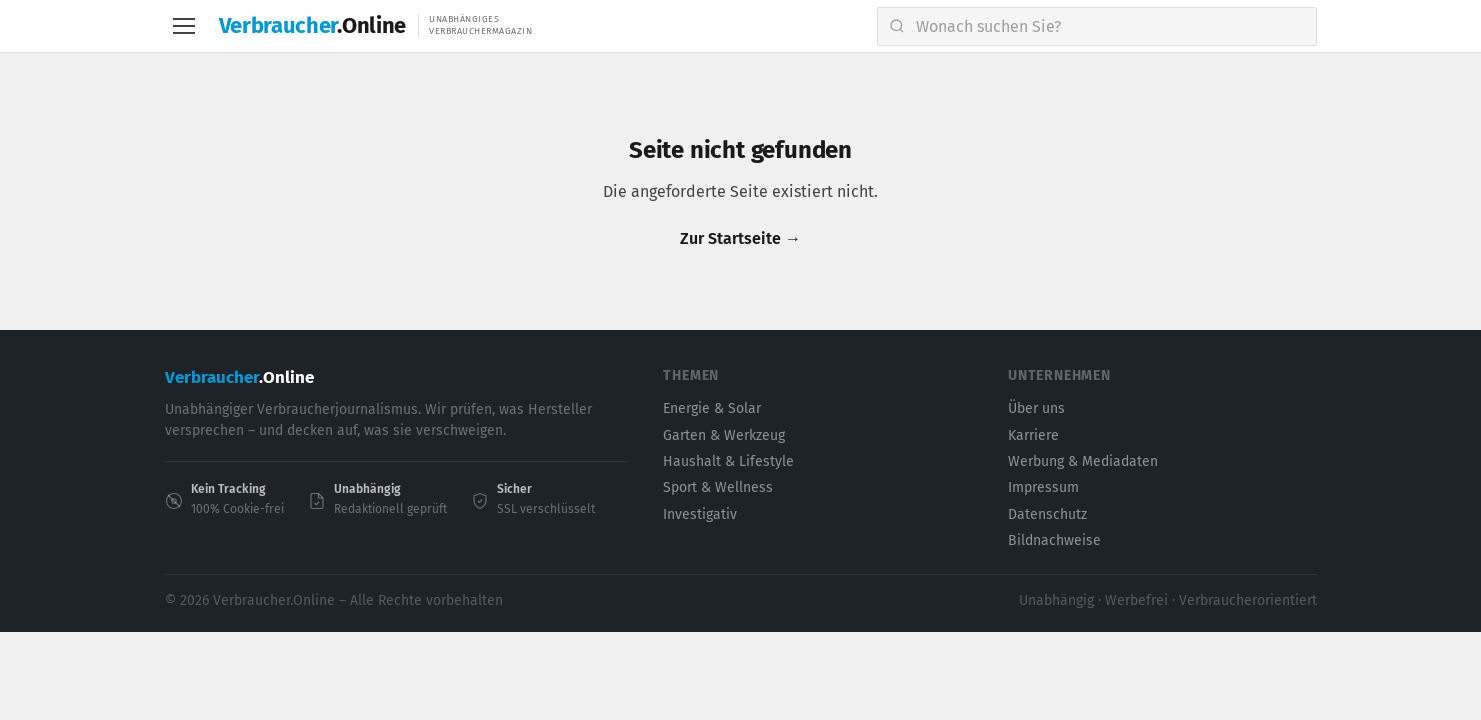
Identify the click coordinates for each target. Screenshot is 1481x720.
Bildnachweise (1054, 540)
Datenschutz (1047, 514)
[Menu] (184, 26)
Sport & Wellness (718, 487)
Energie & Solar (712, 408)
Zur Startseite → (740, 238)
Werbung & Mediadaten (1083, 461)
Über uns (1036, 408)
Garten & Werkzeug (724, 435)
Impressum (1043, 487)
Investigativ (700, 514)
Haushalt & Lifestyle (728, 461)
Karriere (1033, 435)
